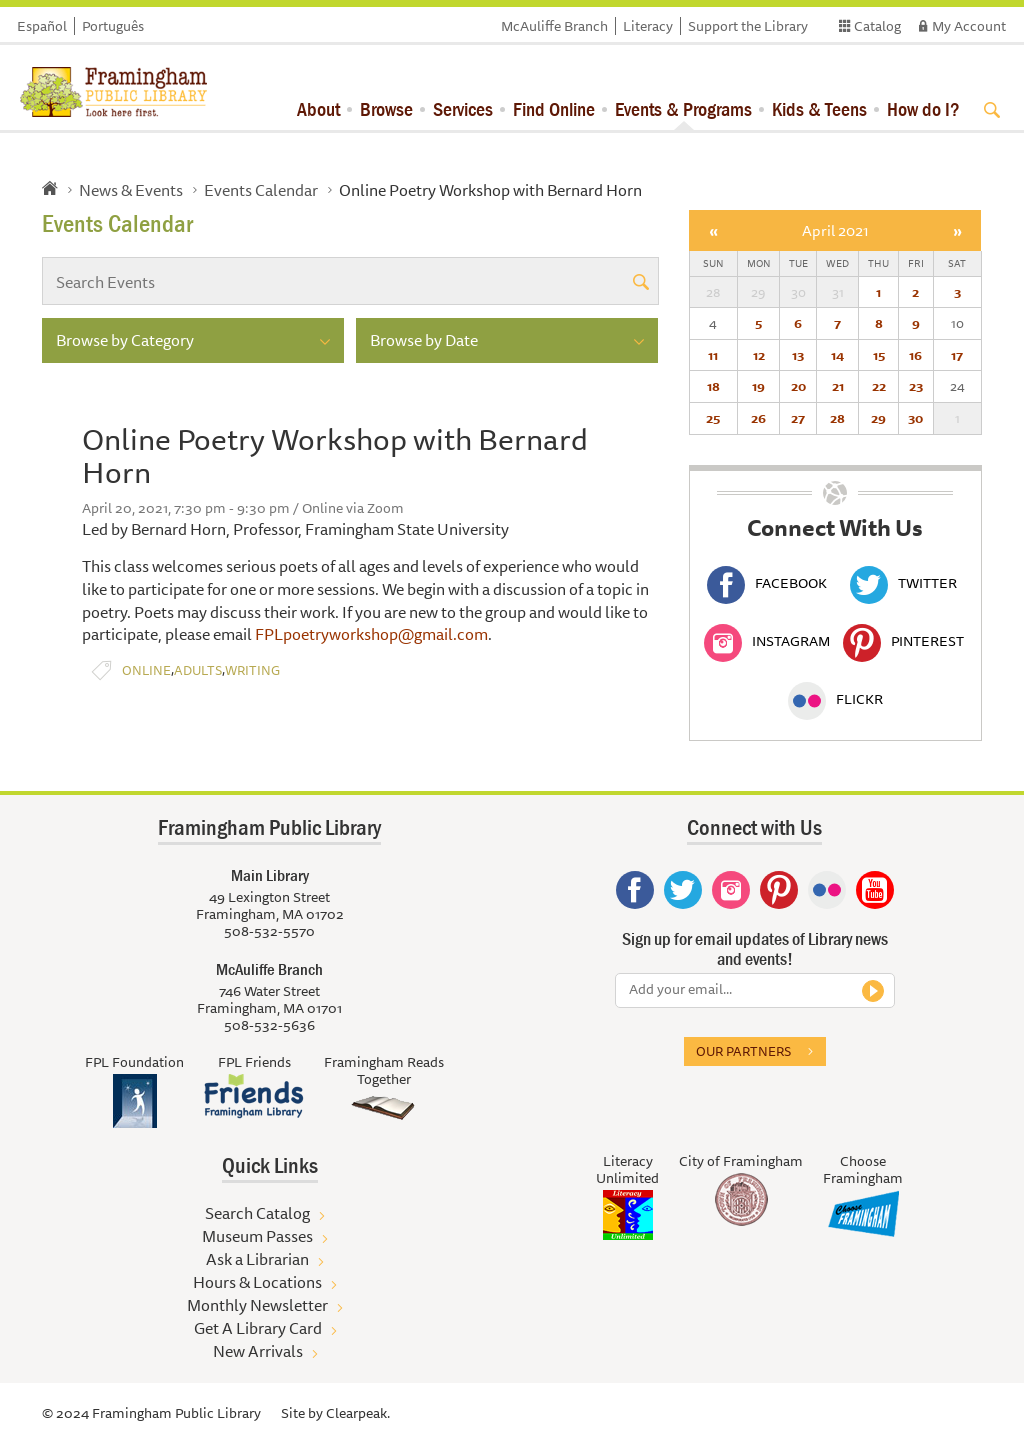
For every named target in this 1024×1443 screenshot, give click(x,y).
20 (798, 386)
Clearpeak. (358, 1413)
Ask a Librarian (257, 1259)
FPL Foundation (134, 1062)
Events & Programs (683, 108)
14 (837, 355)
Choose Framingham (863, 1169)
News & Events (131, 190)
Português (113, 26)
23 (916, 386)
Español (42, 26)
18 (713, 386)
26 (758, 418)
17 (957, 355)
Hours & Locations (257, 1282)
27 (798, 418)
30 (915, 418)
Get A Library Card (258, 1328)
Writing (252, 670)
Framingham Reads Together (384, 1070)
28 (837, 418)
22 (879, 386)
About (318, 108)
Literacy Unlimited (627, 1169)
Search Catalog (257, 1213)
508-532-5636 (269, 1025)
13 (798, 355)
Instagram (767, 641)
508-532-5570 (269, 931)
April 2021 (835, 230)
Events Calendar (261, 190)
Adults (198, 670)
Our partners (743, 1051)
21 (838, 386)
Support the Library (748, 26)
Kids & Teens (819, 108)
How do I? (923, 108)
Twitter (903, 583)
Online (146, 670)
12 (759, 355)
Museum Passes (257, 1236)
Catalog (877, 26)
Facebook (767, 583)
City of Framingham (741, 1161)
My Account (969, 26)
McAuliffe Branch (554, 26)
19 (758, 386)
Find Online (554, 108)
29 (878, 418)
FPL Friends (254, 1062)
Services (463, 108)
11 (713, 355)
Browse (386, 108)
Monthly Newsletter (257, 1305)
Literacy (648, 26)
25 (713, 418)
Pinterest (903, 641)
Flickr (835, 699)
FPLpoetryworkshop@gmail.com (371, 634)
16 (915, 355)
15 (879, 355)
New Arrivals (258, 1351)
